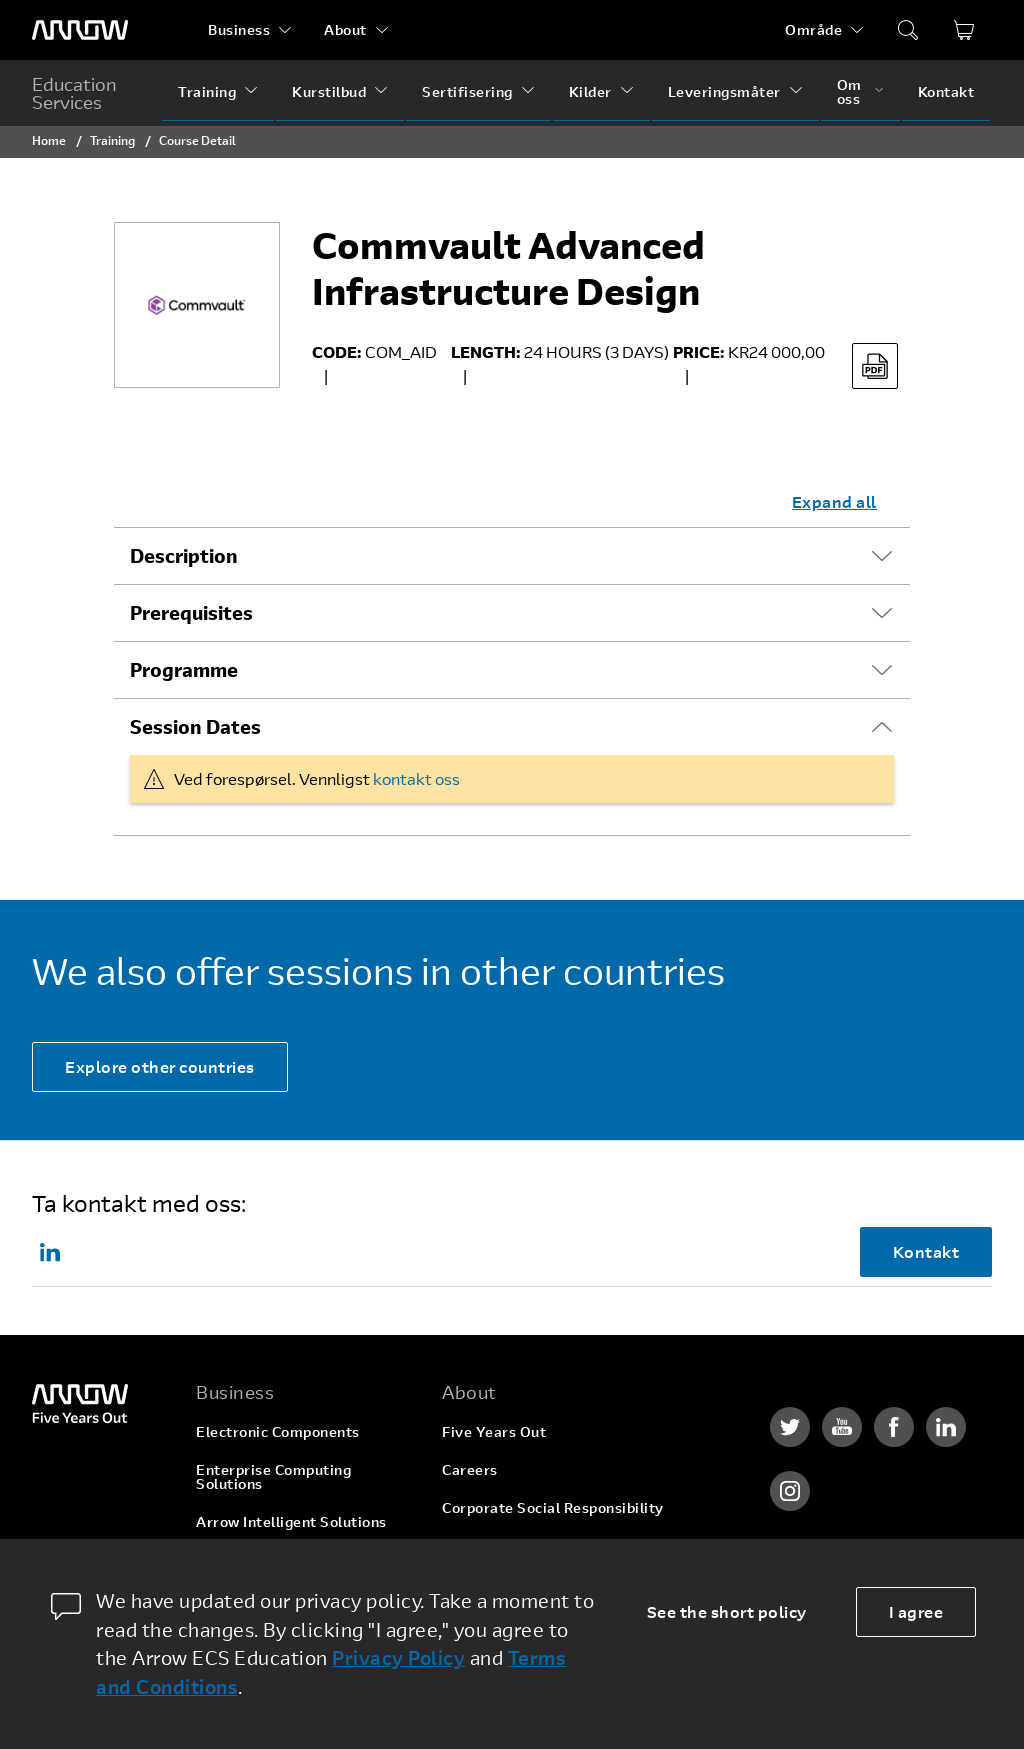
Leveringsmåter (724, 91)
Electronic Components (278, 1431)
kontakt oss (416, 778)
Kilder (590, 91)
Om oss (849, 91)
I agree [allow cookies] (916, 1611)
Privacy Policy (398, 1657)
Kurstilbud (329, 91)
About (345, 29)
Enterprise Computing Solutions (273, 1476)
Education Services (74, 93)
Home (49, 140)
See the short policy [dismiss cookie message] (727, 1611)
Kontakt (946, 91)
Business (239, 29)
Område (813, 29)
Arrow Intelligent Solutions (291, 1521)
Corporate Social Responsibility (553, 1507)
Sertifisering (467, 91)
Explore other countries (160, 1066)
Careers (470, 1469)
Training (207, 91)
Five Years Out (494, 1431)
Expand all (834, 501)
